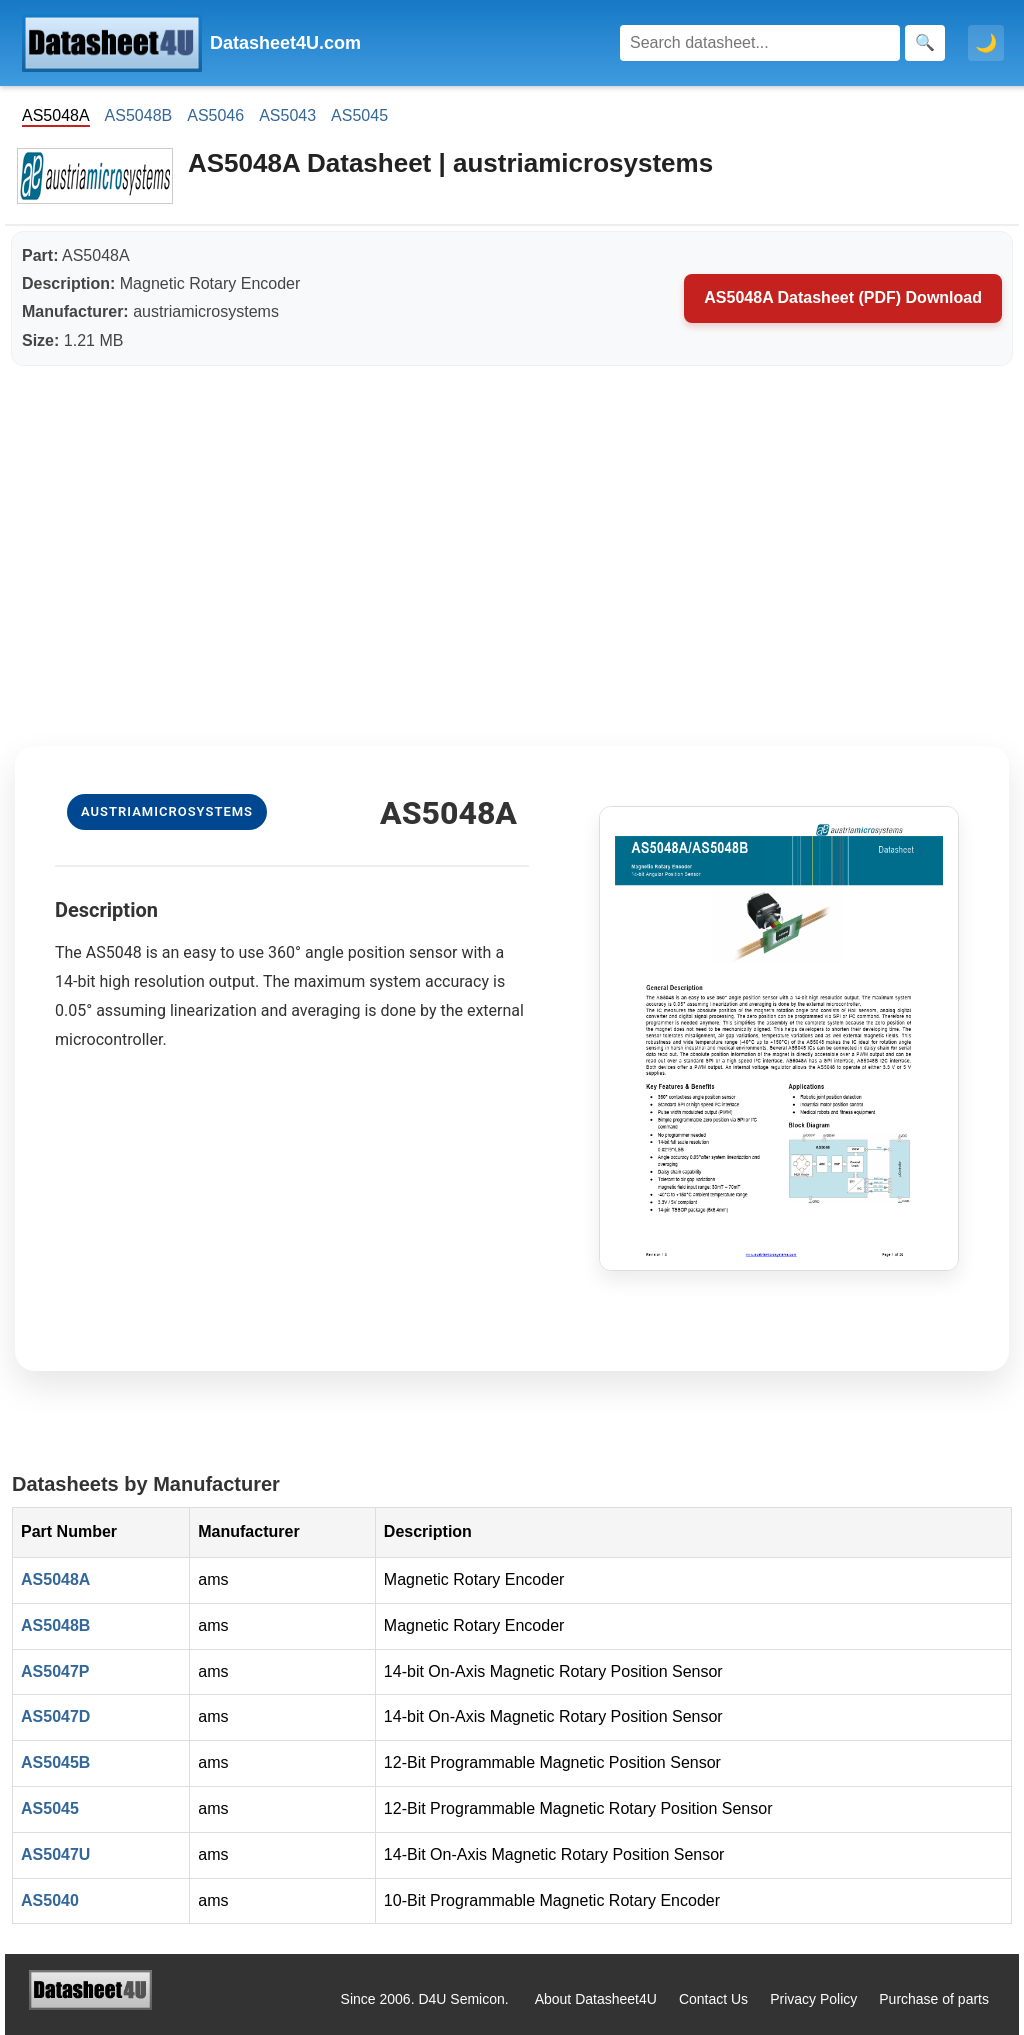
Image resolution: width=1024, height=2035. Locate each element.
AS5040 (50, 1900)
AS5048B (139, 115)
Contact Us (713, 1999)
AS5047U (55, 1854)
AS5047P (55, 1671)
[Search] (760, 43)
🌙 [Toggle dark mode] (986, 43)
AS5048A (55, 1579)
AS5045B (55, 1762)
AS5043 (287, 115)
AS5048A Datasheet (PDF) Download (843, 297)
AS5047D (55, 1716)
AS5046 (215, 115)
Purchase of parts (934, 1999)
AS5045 (359, 115)
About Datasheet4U (596, 1999)
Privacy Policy (813, 1999)
